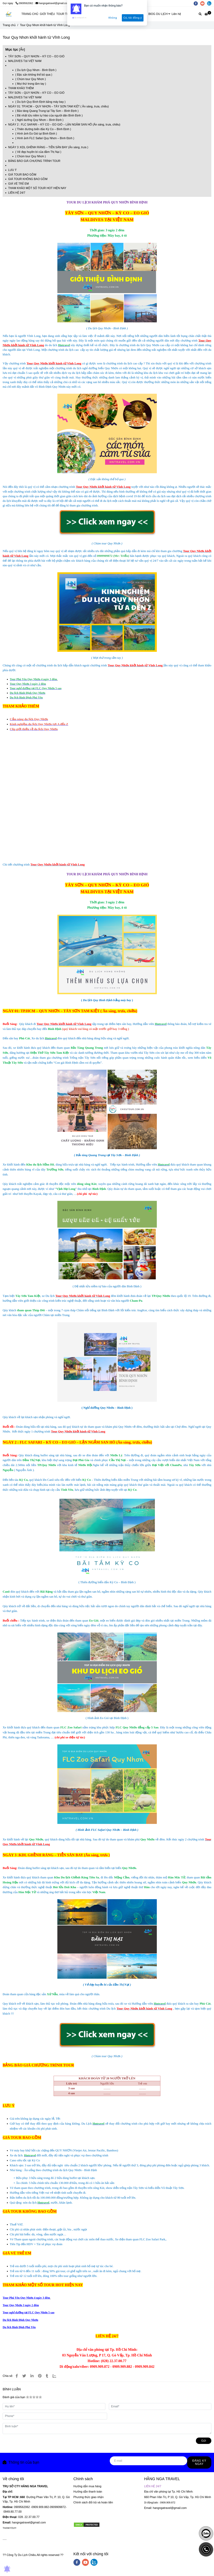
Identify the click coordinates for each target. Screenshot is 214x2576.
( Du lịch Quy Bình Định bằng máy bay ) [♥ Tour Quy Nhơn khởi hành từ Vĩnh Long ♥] (40, 101)
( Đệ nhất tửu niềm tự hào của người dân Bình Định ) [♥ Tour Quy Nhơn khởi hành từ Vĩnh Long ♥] (49, 115)
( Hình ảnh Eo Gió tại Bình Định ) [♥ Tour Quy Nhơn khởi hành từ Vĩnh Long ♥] (36, 133)
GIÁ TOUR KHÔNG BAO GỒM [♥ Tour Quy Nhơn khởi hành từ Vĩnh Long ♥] (27, 179)
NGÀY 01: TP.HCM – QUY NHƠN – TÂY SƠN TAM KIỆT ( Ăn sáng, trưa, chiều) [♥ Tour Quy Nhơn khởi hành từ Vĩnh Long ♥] (58, 106)
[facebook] (76, 2562)
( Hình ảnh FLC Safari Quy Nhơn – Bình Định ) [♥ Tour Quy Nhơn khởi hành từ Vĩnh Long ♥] (44, 138)
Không (113, 17)
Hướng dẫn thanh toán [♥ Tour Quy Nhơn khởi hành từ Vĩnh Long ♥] (87, 2491)
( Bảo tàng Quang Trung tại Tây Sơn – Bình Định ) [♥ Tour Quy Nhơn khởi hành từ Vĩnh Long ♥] (46, 110)
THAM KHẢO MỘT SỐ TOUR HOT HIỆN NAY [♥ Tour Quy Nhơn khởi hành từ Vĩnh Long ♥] (37, 188)
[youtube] (85, 2562)
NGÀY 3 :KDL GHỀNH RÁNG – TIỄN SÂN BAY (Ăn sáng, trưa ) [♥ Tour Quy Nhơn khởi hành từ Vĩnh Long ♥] (48, 147)
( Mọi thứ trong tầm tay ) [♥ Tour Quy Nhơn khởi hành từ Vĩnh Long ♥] (30, 83)
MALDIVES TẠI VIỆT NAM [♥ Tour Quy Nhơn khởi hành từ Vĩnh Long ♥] (24, 60)
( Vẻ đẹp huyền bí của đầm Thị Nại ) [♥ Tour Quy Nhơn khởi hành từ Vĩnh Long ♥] (38, 151)
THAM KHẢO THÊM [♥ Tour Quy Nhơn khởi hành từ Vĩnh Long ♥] (21, 88)
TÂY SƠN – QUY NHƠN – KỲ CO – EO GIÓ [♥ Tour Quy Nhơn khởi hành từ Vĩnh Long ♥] (36, 56)
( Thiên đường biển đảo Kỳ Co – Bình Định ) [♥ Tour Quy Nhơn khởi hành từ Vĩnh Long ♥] (43, 129)
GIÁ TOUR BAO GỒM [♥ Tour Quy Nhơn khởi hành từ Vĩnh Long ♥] (22, 174)
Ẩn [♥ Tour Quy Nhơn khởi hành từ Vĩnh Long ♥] (22, 49)
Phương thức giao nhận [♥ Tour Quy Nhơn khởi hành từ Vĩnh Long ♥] (88, 2497)
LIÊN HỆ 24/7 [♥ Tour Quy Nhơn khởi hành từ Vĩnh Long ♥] (16, 192)
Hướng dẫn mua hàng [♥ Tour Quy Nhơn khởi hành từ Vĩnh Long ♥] (87, 2486)
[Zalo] (57, 2376)
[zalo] (94, 2562)
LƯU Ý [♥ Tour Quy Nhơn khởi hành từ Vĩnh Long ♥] (12, 169)
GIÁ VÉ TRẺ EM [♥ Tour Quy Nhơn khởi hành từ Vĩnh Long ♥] (18, 183)
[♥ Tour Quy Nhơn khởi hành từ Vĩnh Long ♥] (64, 345)
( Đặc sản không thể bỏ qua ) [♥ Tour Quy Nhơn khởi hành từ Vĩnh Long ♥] (33, 74)
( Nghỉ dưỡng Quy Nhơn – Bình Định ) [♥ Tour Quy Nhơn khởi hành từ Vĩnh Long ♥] (39, 119)
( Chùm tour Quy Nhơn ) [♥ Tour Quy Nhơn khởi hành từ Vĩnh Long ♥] (30, 79)
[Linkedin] (32, 2376)
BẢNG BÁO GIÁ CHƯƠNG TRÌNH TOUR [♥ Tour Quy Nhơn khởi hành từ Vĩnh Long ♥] (34, 160)
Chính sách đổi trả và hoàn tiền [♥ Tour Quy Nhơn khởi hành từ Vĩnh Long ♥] (93, 2502)
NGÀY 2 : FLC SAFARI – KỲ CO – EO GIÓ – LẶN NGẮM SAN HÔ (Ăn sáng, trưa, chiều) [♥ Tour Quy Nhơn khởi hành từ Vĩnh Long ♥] (64, 124)
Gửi (203, 2440)
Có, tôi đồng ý (132, 17)
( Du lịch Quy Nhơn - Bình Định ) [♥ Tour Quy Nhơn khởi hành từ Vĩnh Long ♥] (35, 70)
